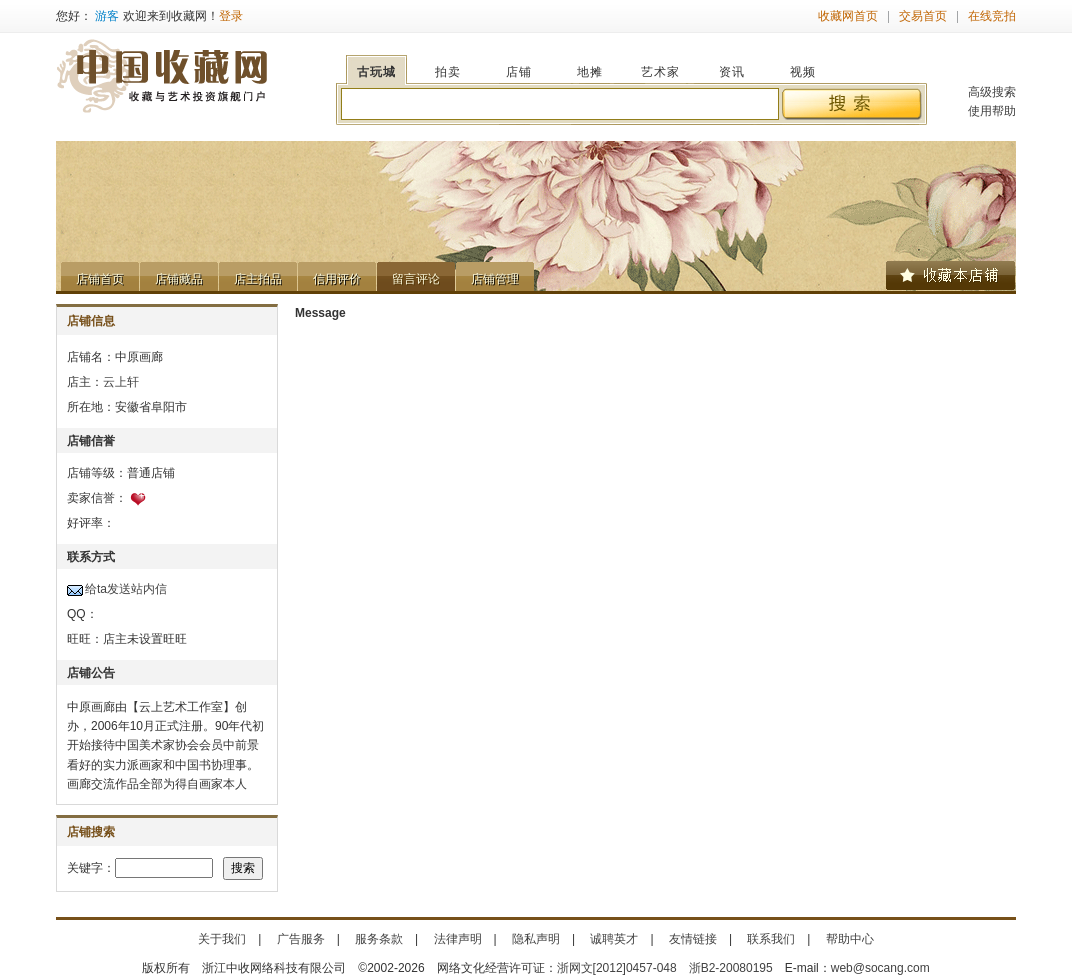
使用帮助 (992, 111)
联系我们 (771, 939)
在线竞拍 (992, 16)
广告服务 (301, 939)
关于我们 (222, 939)
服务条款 (379, 939)
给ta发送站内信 (126, 589)
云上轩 (121, 382)
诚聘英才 (614, 939)
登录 (231, 16)
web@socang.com (880, 968)
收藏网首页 (848, 16)
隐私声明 (536, 939)
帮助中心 (850, 939)
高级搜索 (992, 92)
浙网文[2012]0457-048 (617, 968)
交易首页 (923, 16)
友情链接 (693, 939)
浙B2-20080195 (731, 968)
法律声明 (458, 939)
